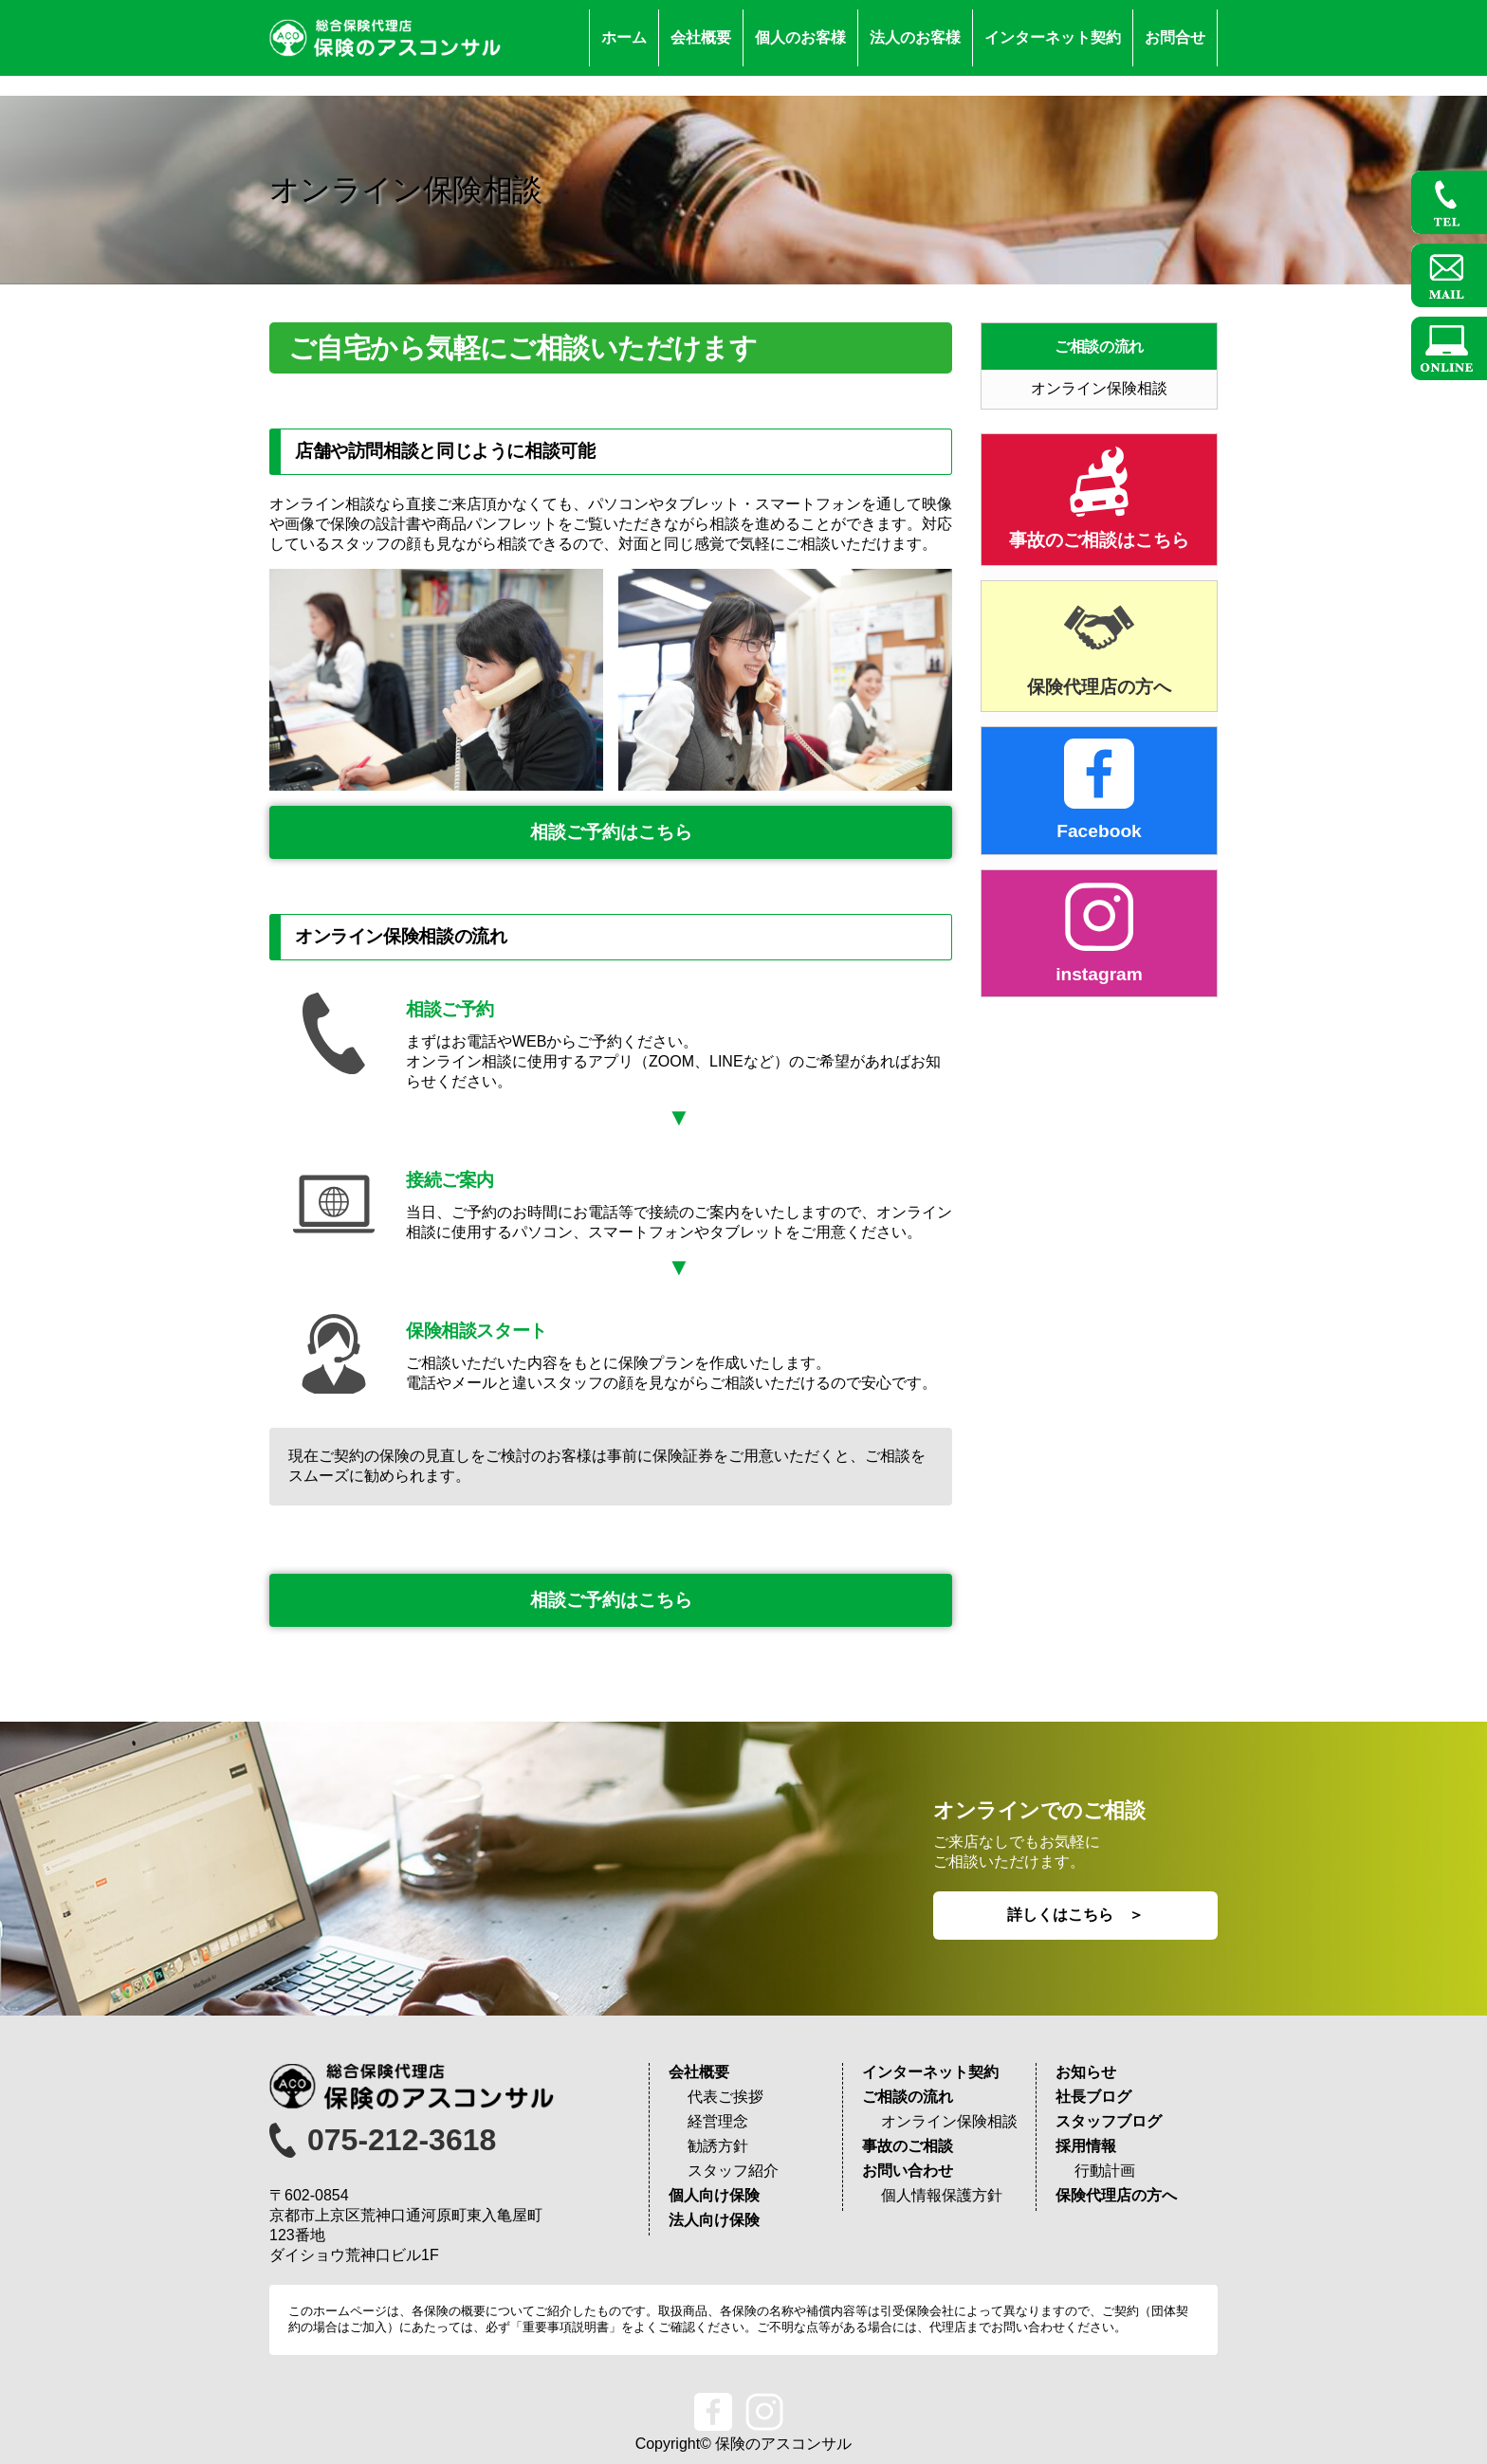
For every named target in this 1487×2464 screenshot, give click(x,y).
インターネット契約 (1052, 37)
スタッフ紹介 (733, 2171)
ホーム (624, 37)
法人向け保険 (714, 2220)
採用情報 (1086, 2146)
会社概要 (700, 37)
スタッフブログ (1109, 2121)
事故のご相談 (907, 2146)
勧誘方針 (718, 2146)
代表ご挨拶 (725, 2097)
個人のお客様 (800, 37)
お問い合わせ (907, 2171)
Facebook (1099, 831)
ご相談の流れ (1099, 347)
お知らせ (1086, 2072)
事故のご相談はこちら (1099, 540)
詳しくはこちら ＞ (1075, 1915)
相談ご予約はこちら (611, 832)
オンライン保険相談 (1099, 388)
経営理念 (718, 2121)
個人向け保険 (714, 2195)
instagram (1099, 974)
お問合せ (1175, 37)
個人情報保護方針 (941, 2195)
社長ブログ (1093, 2097)
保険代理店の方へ (1099, 687)
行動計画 (1104, 2171)
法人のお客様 (915, 37)
